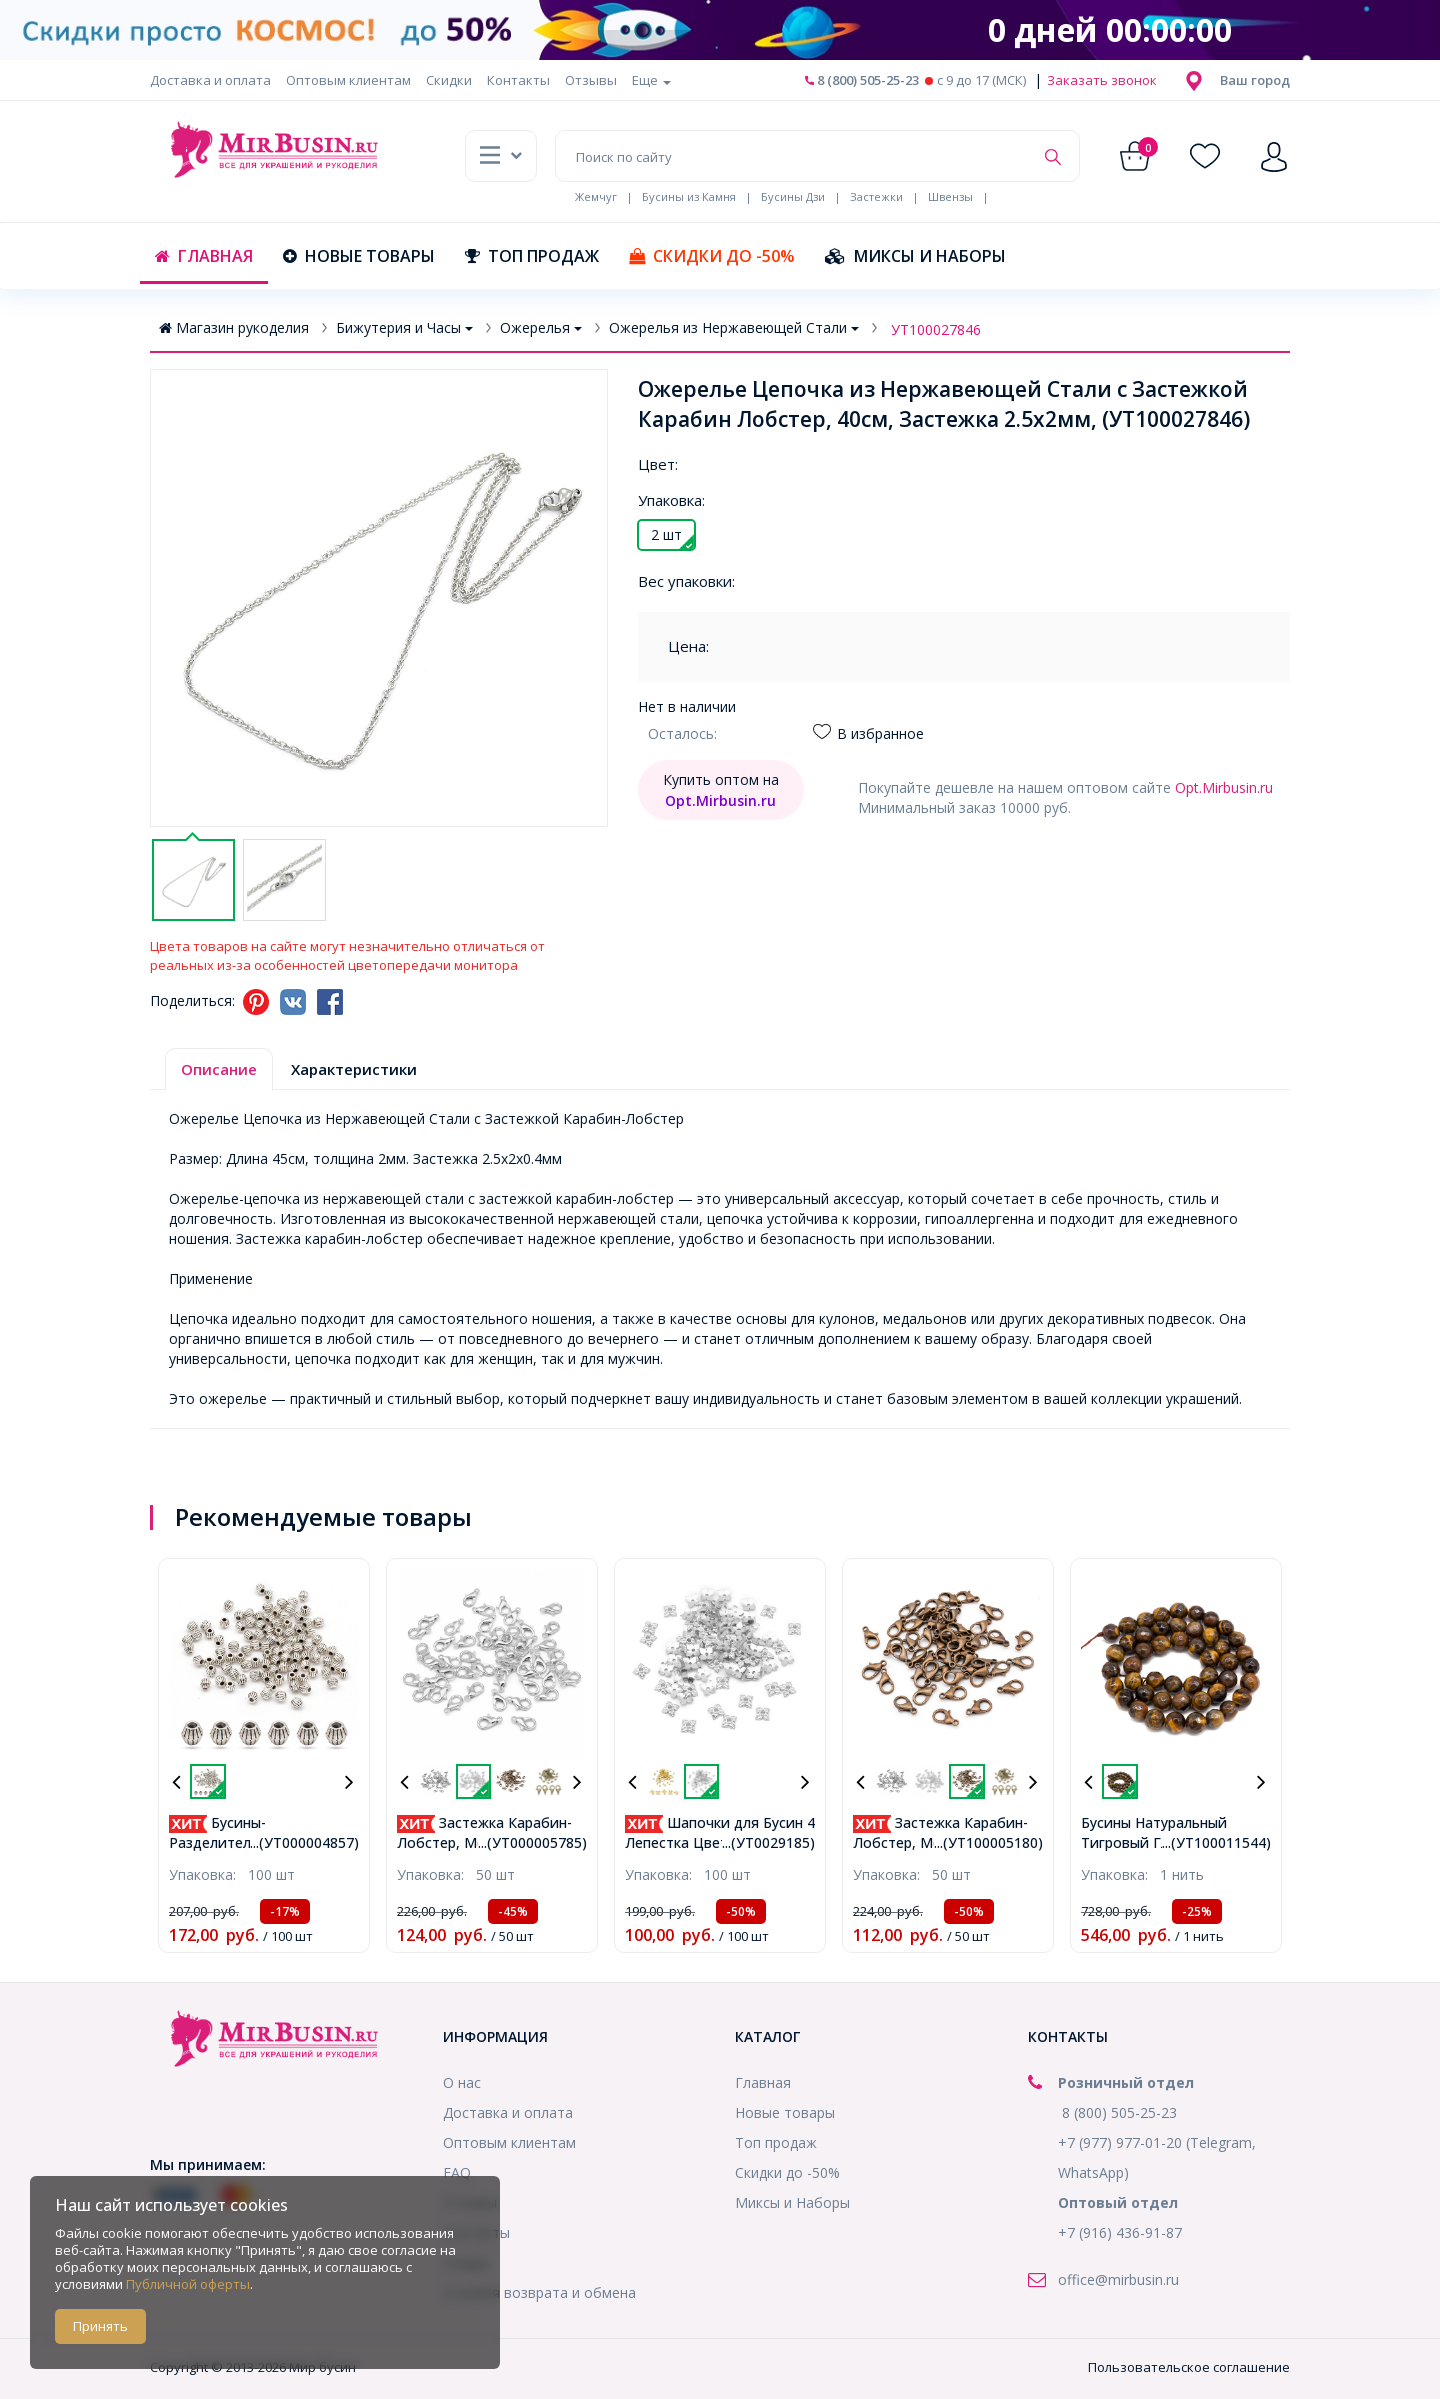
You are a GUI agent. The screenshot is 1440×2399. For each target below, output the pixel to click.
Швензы (950, 196)
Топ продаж (532, 256)
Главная (204, 256)
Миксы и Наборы (915, 256)
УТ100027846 (936, 329)
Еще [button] (651, 80)
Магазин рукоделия (234, 327)
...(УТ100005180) (988, 1842)
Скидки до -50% (712, 256)
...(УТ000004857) (304, 1842)
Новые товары (359, 256)
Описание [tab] (219, 1069)
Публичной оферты (188, 2284)
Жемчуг (596, 196)
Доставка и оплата (210, 80)
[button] (1255, 80)
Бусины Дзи (793, 196)
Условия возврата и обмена (539, 2292)
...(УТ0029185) (768, 1842)
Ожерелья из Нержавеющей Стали (734, 327)
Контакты (518, 80)
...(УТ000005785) (532, 1842)
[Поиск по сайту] (794, 156)
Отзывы (591, 80)
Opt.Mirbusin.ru (1224, 787)
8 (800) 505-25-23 (862, 80)
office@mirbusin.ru (1118, 2279)
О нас (462, 2082)
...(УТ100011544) (1216, 1842)
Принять (100, 2326)
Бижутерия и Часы (404, 327)
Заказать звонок (1100, 80)
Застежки (876, 196)
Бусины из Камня (689, 196)
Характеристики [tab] (354, 1069)
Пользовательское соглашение (1189, 2367)
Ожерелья (541, 327)
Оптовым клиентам (348, 80)
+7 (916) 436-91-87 (1120, 2232)
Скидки (449, 80)
